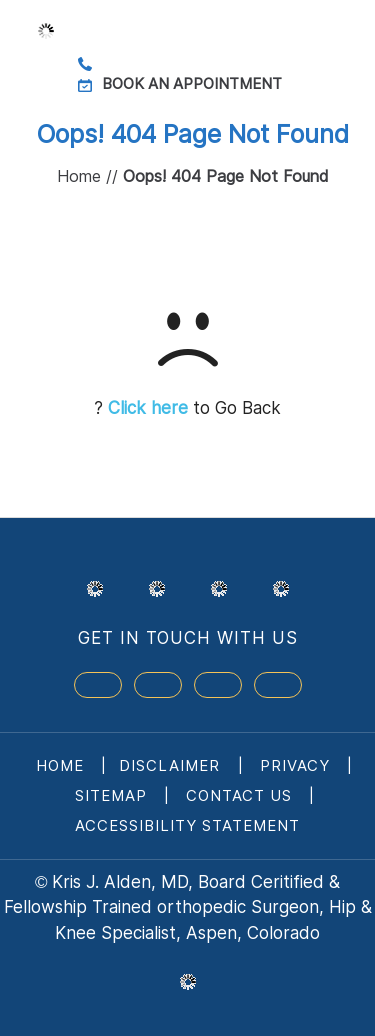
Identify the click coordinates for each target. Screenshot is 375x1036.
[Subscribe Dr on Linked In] (278, 685)
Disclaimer (172, 765)
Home (79, 176)
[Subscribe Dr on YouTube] (218, 685)
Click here (148, 408)
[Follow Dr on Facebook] (98, 685)
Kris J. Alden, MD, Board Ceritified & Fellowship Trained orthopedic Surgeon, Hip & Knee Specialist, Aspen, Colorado (188, 907)
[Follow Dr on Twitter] (158, 685)
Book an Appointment (192, 83)
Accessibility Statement (187, 825)
